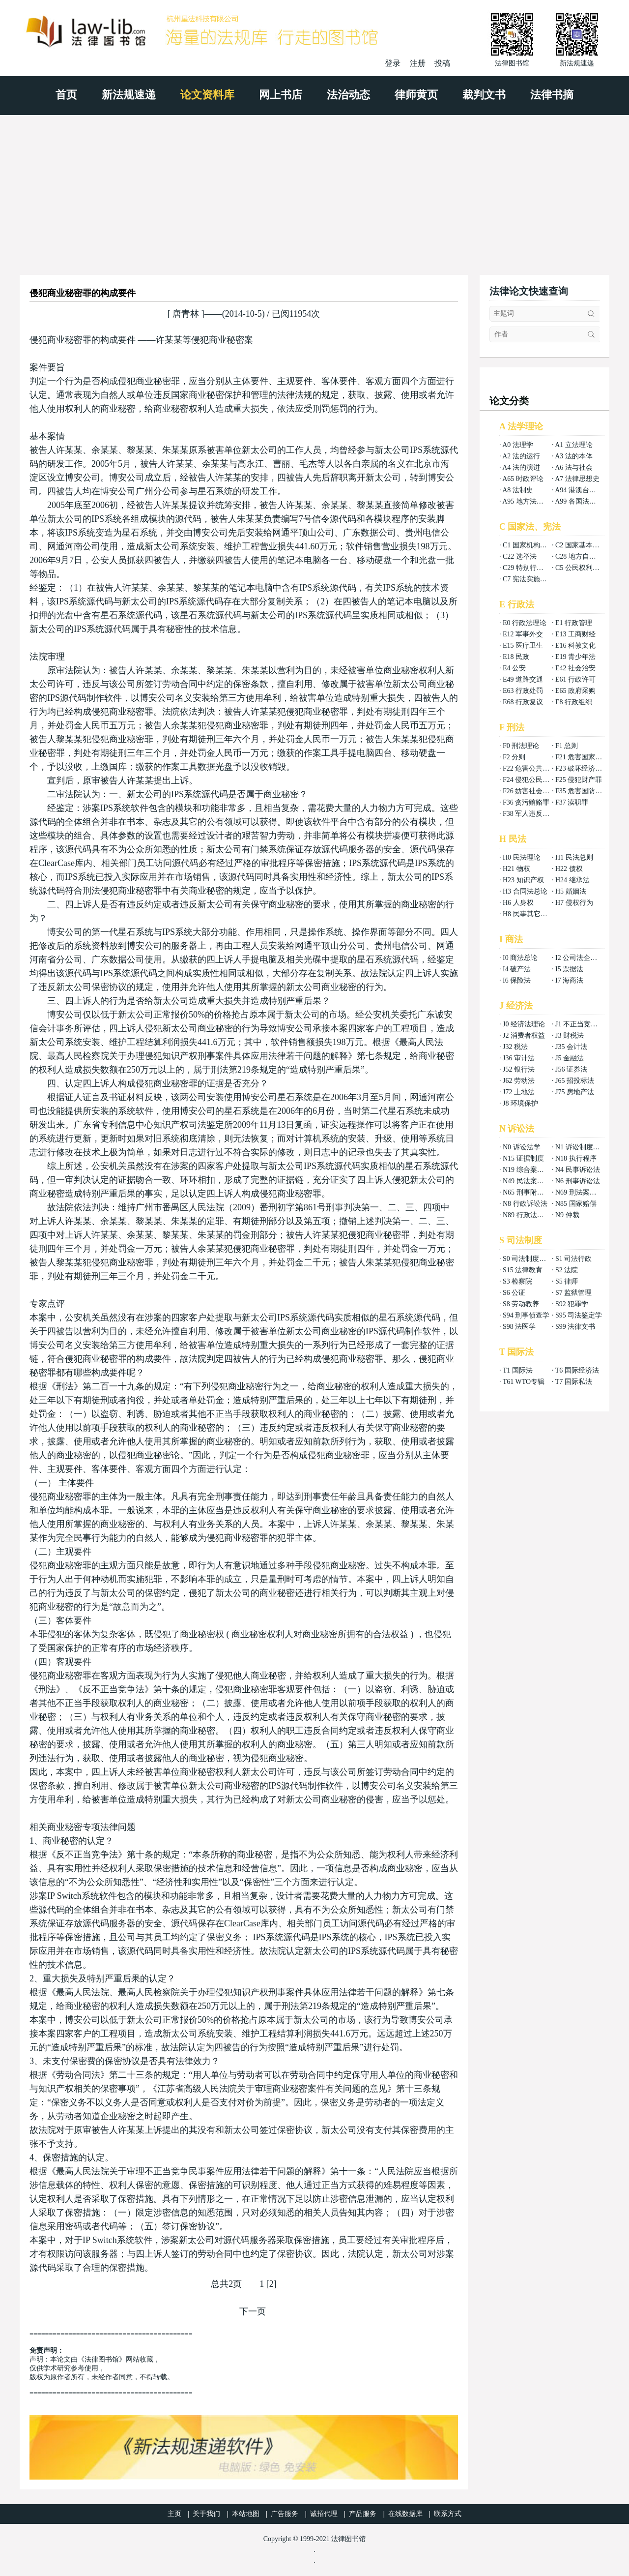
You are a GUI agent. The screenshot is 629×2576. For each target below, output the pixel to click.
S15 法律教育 (523, 1270)
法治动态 (348, 95)
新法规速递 (129, 95)
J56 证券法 (571, 1069)
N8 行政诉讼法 (525, 1203)
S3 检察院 (517, 1281)
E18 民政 (516, 656)
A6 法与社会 (574, 467)
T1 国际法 (518, 1370)
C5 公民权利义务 (580, 567)
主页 (174, 2513)
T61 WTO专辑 (523, 1381)
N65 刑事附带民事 (530, 1192)
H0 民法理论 (522, 857)
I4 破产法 (517, 969)
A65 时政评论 (522, 478)
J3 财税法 (569, 1035)
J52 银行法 (519, 1069)
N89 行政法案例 (527, 1215)
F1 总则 (566, 745)
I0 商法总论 (520, 957)
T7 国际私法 (573, 1381)
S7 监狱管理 (573, 1292)
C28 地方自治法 (579, 556)
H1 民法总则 (574, 857)
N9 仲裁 (567, 1215)
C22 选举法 (520, 556)
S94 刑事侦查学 (526, 1315)
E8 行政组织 (573, 702)
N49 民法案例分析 (530, 1181)
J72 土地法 (519, 1092)
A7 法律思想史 (577, 478)
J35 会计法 (571, 1046)
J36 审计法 (519, 1058)
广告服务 (284, 2513)
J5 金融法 (569, 1058)
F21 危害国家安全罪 (585, 757)
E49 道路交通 (523, 679)
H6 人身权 (518, 902)
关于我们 (206, 2513)
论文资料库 (207, 95)
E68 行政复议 (523, 702)
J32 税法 (515, 1046)
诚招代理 (324, 2513)
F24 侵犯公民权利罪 (533, 779)
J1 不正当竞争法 (579, 1024)
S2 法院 (566, 1270)
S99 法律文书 (575, 1326)
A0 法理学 (517, 445)
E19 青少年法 (575, 656)
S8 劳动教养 (521, 1304)
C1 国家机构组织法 (532, 545)
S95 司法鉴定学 (578, 1315)
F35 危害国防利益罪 (585, 791)
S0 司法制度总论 (528, 1258)
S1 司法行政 (573, 1258)
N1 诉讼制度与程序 (584, 1147)
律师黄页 (416, 95)
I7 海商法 (569, 980)
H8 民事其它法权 (528, 914)
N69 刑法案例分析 (582, 1192)
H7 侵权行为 (574, 902)
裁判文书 (484, 95)
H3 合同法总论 (525, 891)
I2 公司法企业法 (579, 957)
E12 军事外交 (523, 634)
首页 (66, 95)
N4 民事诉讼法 (577, 1169)
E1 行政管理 (573, 623)
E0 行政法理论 (524, 623)
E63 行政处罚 (523, 690)
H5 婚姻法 (570, 891)
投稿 (442, 63)
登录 (392, 63)
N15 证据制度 (523, 1158)
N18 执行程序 (576, 1158)
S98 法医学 (519, 1326)
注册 (418, 63)
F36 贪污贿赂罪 (526, 802)
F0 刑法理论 (521, 745)
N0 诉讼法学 (522, 1147)
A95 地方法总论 (526, 501)
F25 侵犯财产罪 (578, 779)
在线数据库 (405, 2513)
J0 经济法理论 (524, 1024)
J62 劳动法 (519, 1080)
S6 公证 (514, 1292)
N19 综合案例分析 (530, 1169)
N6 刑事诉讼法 (577, 1181)
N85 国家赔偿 (576, 1203)
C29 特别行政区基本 (533, 567)
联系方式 (447, 2513)
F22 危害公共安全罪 (533, 768)
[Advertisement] (314, 189)
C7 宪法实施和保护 (532, 579)
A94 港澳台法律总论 (586, 490)
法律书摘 (551, 95)
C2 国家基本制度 (580, 545)
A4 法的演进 (521, 467)
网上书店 (280, 95)
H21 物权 (516, 868)
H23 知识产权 (523, 880)
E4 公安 (514, 668)
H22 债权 (569, 868)
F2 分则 (514, 757)
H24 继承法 (572, 880)
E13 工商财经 (575, 634)
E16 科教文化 (575, 645)
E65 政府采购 (575, 690)
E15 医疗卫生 (523, 645)
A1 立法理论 (574, 445)
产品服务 (362, 2513)
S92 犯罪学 (571, 1304)
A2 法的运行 (521, 456)
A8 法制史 (517, 490)
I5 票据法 (569, 969)
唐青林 (186, 314)
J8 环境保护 (520, 1103)
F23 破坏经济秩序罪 (585, 768)
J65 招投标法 (574, 1080)
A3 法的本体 (574, 456)
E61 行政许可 (575, 679)
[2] (271, 2284)
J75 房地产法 (574, 1092)
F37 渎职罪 (571, 802)
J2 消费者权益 (524, 1035)
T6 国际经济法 (577, 1370)
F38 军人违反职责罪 (533, 813)
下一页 (252, 2311)
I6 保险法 (517, 980)
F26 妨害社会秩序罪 (533, 791)
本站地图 (245, 2513)
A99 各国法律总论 (582, 501)
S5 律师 (566, 1281)
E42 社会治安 (575, 668)
